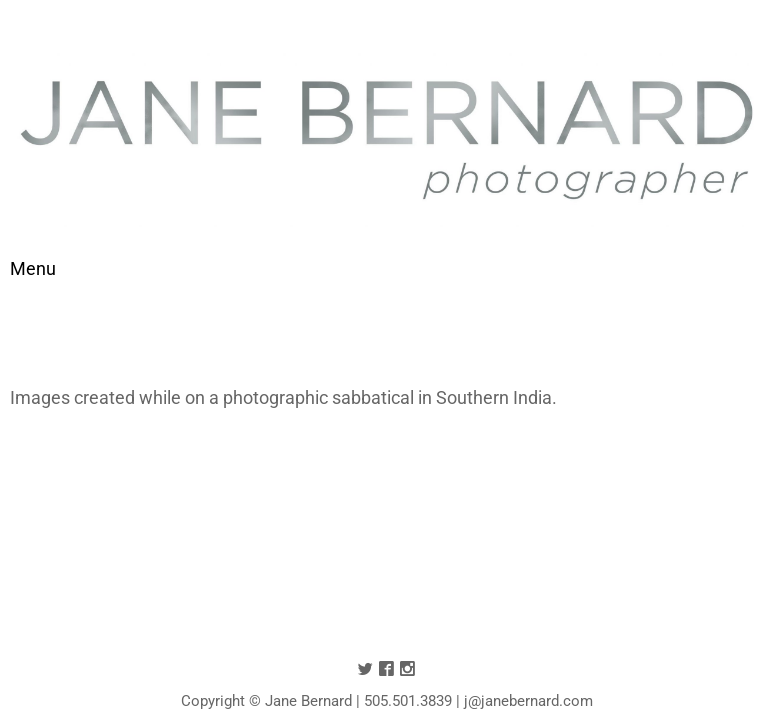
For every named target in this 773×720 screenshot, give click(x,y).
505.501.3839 (408, 701)
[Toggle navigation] (33, 268)
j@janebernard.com (528, 701)
